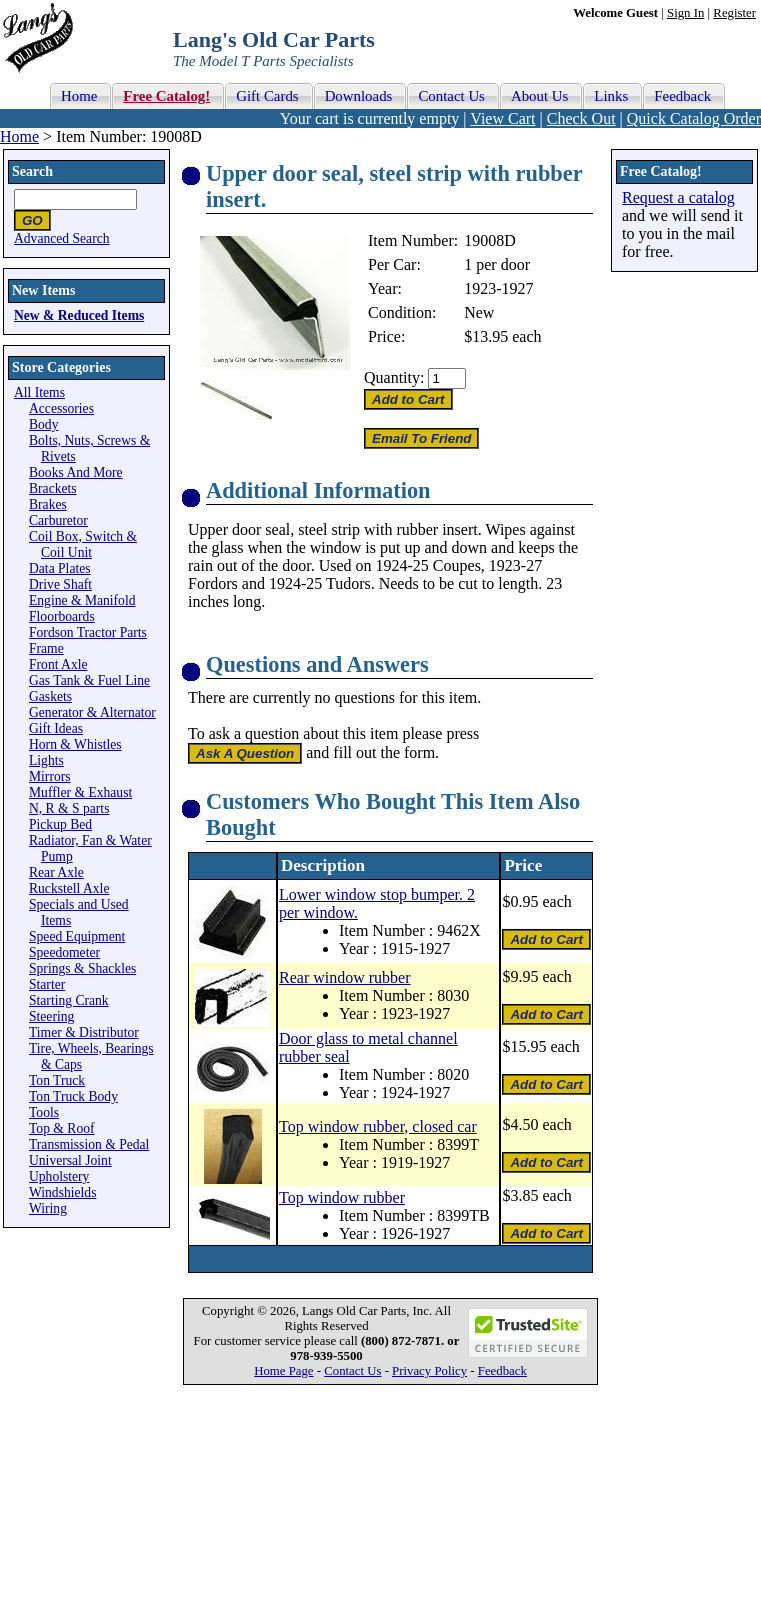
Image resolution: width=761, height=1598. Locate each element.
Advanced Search (62, 238)
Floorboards (62, 616)
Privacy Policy (429, 1371)
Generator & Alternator (92, 712)
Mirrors (50, 776)
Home (19, 136)
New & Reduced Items (79, 315)
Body (43, 424)
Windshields (62, 1192)
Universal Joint (70, 1160)
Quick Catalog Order (694, 118)
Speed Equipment (77, 936)
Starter (47, 984)
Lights (46, 760)
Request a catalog (678, 197)
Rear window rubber (345, 977)
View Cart (502, 118)
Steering (51, 1016)
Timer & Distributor (84, 1032)
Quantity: (394, 377)
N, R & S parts (69, 808)
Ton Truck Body (73, 1096)
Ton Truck (57, 1080)
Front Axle (58, 664)
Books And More (76, 472)
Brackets (53, 488)
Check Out (581, 118)
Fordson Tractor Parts (88, 632)
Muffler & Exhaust (80, 792)
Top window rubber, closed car (378, 1126)
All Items (39, 392)
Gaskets (50, 696)
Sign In (685, 13)
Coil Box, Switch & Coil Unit (83, 544)
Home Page (283, 1371)
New (479, 312)
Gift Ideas (56, 728)
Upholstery (59, 1176)
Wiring (48, 1208)
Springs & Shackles (82, 968)
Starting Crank (69, 1000)
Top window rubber (342, 1197)
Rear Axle (56, 872)
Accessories (61, 408)
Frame (46, 648)
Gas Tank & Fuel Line (89, 680)
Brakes (48, 504)
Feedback (502, 1371)
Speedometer (64, 952)
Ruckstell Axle (69, 888)
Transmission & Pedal (89, 1144)
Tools (44, 1112)
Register (734, 13)
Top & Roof (62, 1128)
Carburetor (58, 520)
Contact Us (352, 1371)
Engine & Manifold (82, 600)
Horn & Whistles (75, 744)
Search (32, 171)
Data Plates (60, 568)
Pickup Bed (60, 824)
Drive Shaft (60, 584)
